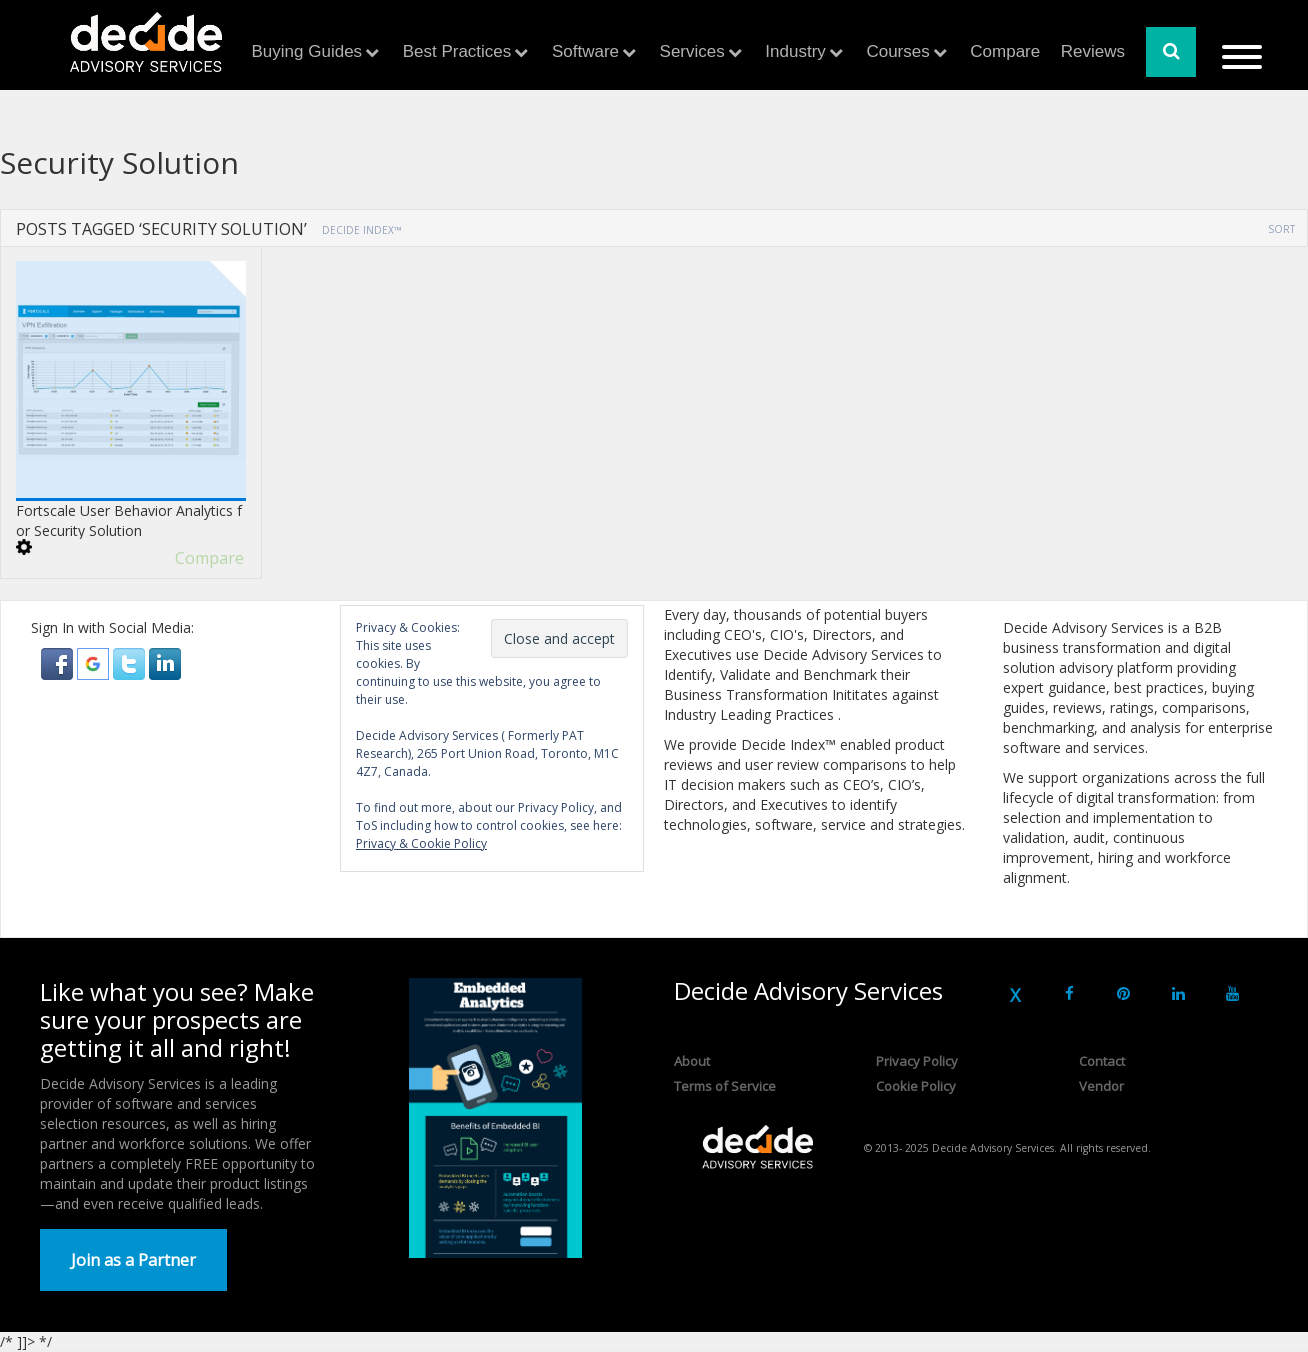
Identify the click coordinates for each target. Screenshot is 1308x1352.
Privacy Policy (917, 1061)
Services (692, 51)
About (692, 1061)
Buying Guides (307, 51)
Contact (1102, 1061)
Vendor (1101, 1086)
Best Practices (457, 51)
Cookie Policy (916, 1086)
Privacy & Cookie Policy (421, 843)
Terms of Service (725, 1086)
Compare (1005, 51)
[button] (59, 662)
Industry (795, 51)
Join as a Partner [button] (133, 1260)
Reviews (1093, 51)
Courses (897, 51)
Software (585, 51)
